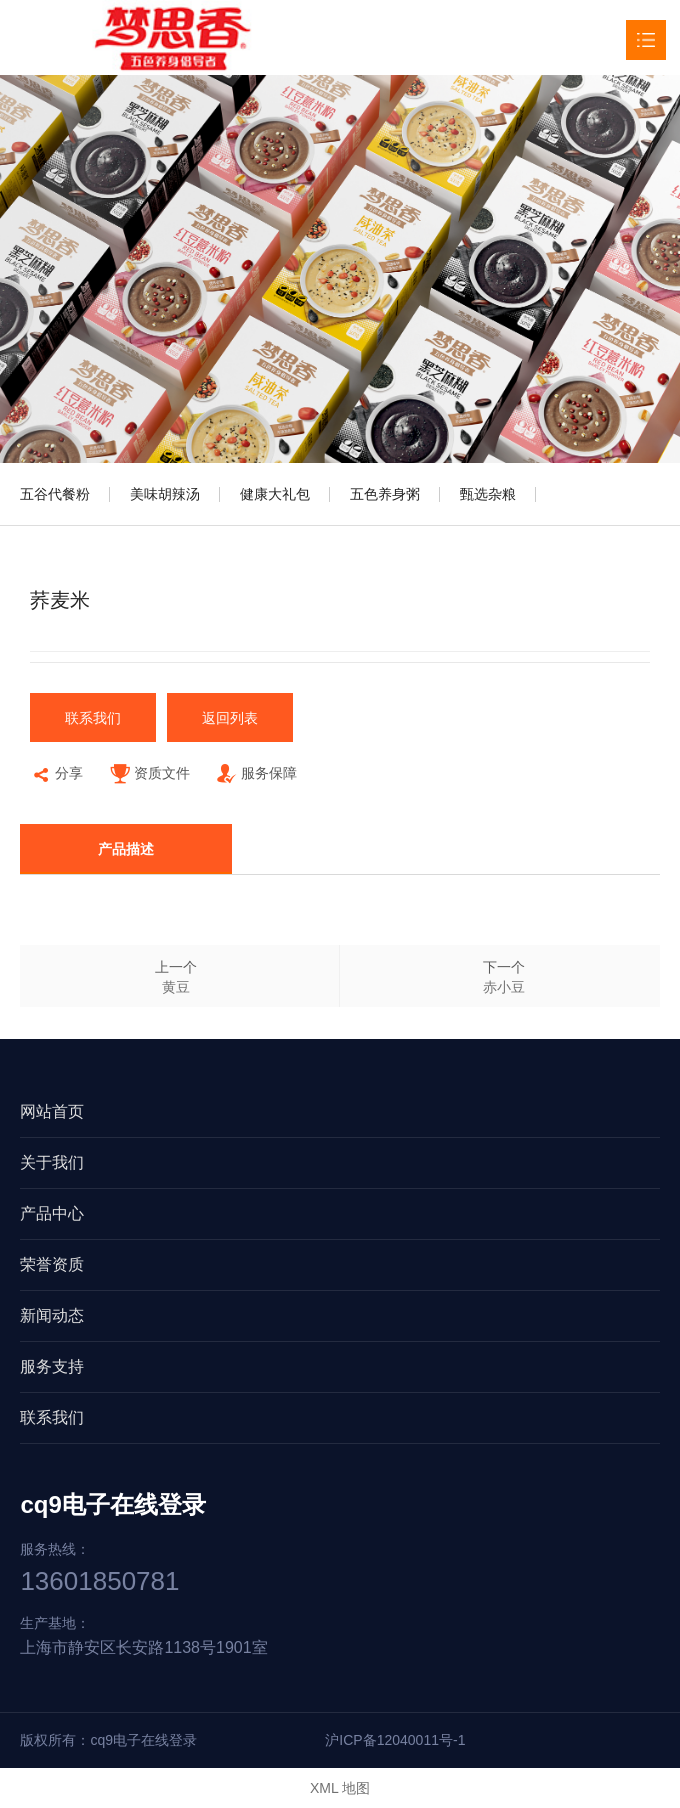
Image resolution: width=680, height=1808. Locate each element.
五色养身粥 (385, 494)
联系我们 (93, 718)
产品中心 (52, 1213)
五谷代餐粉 (55, 494)
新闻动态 (52, 1315)
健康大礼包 (275, 494)
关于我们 (52, 1162)
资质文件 (149, 775)
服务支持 (52, 1366)
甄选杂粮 (488, 494)
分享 (56, 775)
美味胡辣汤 (165, 494)
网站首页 (52, 1111)
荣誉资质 (52, 1264)
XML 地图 (340, 1788)
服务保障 (256, 775)
